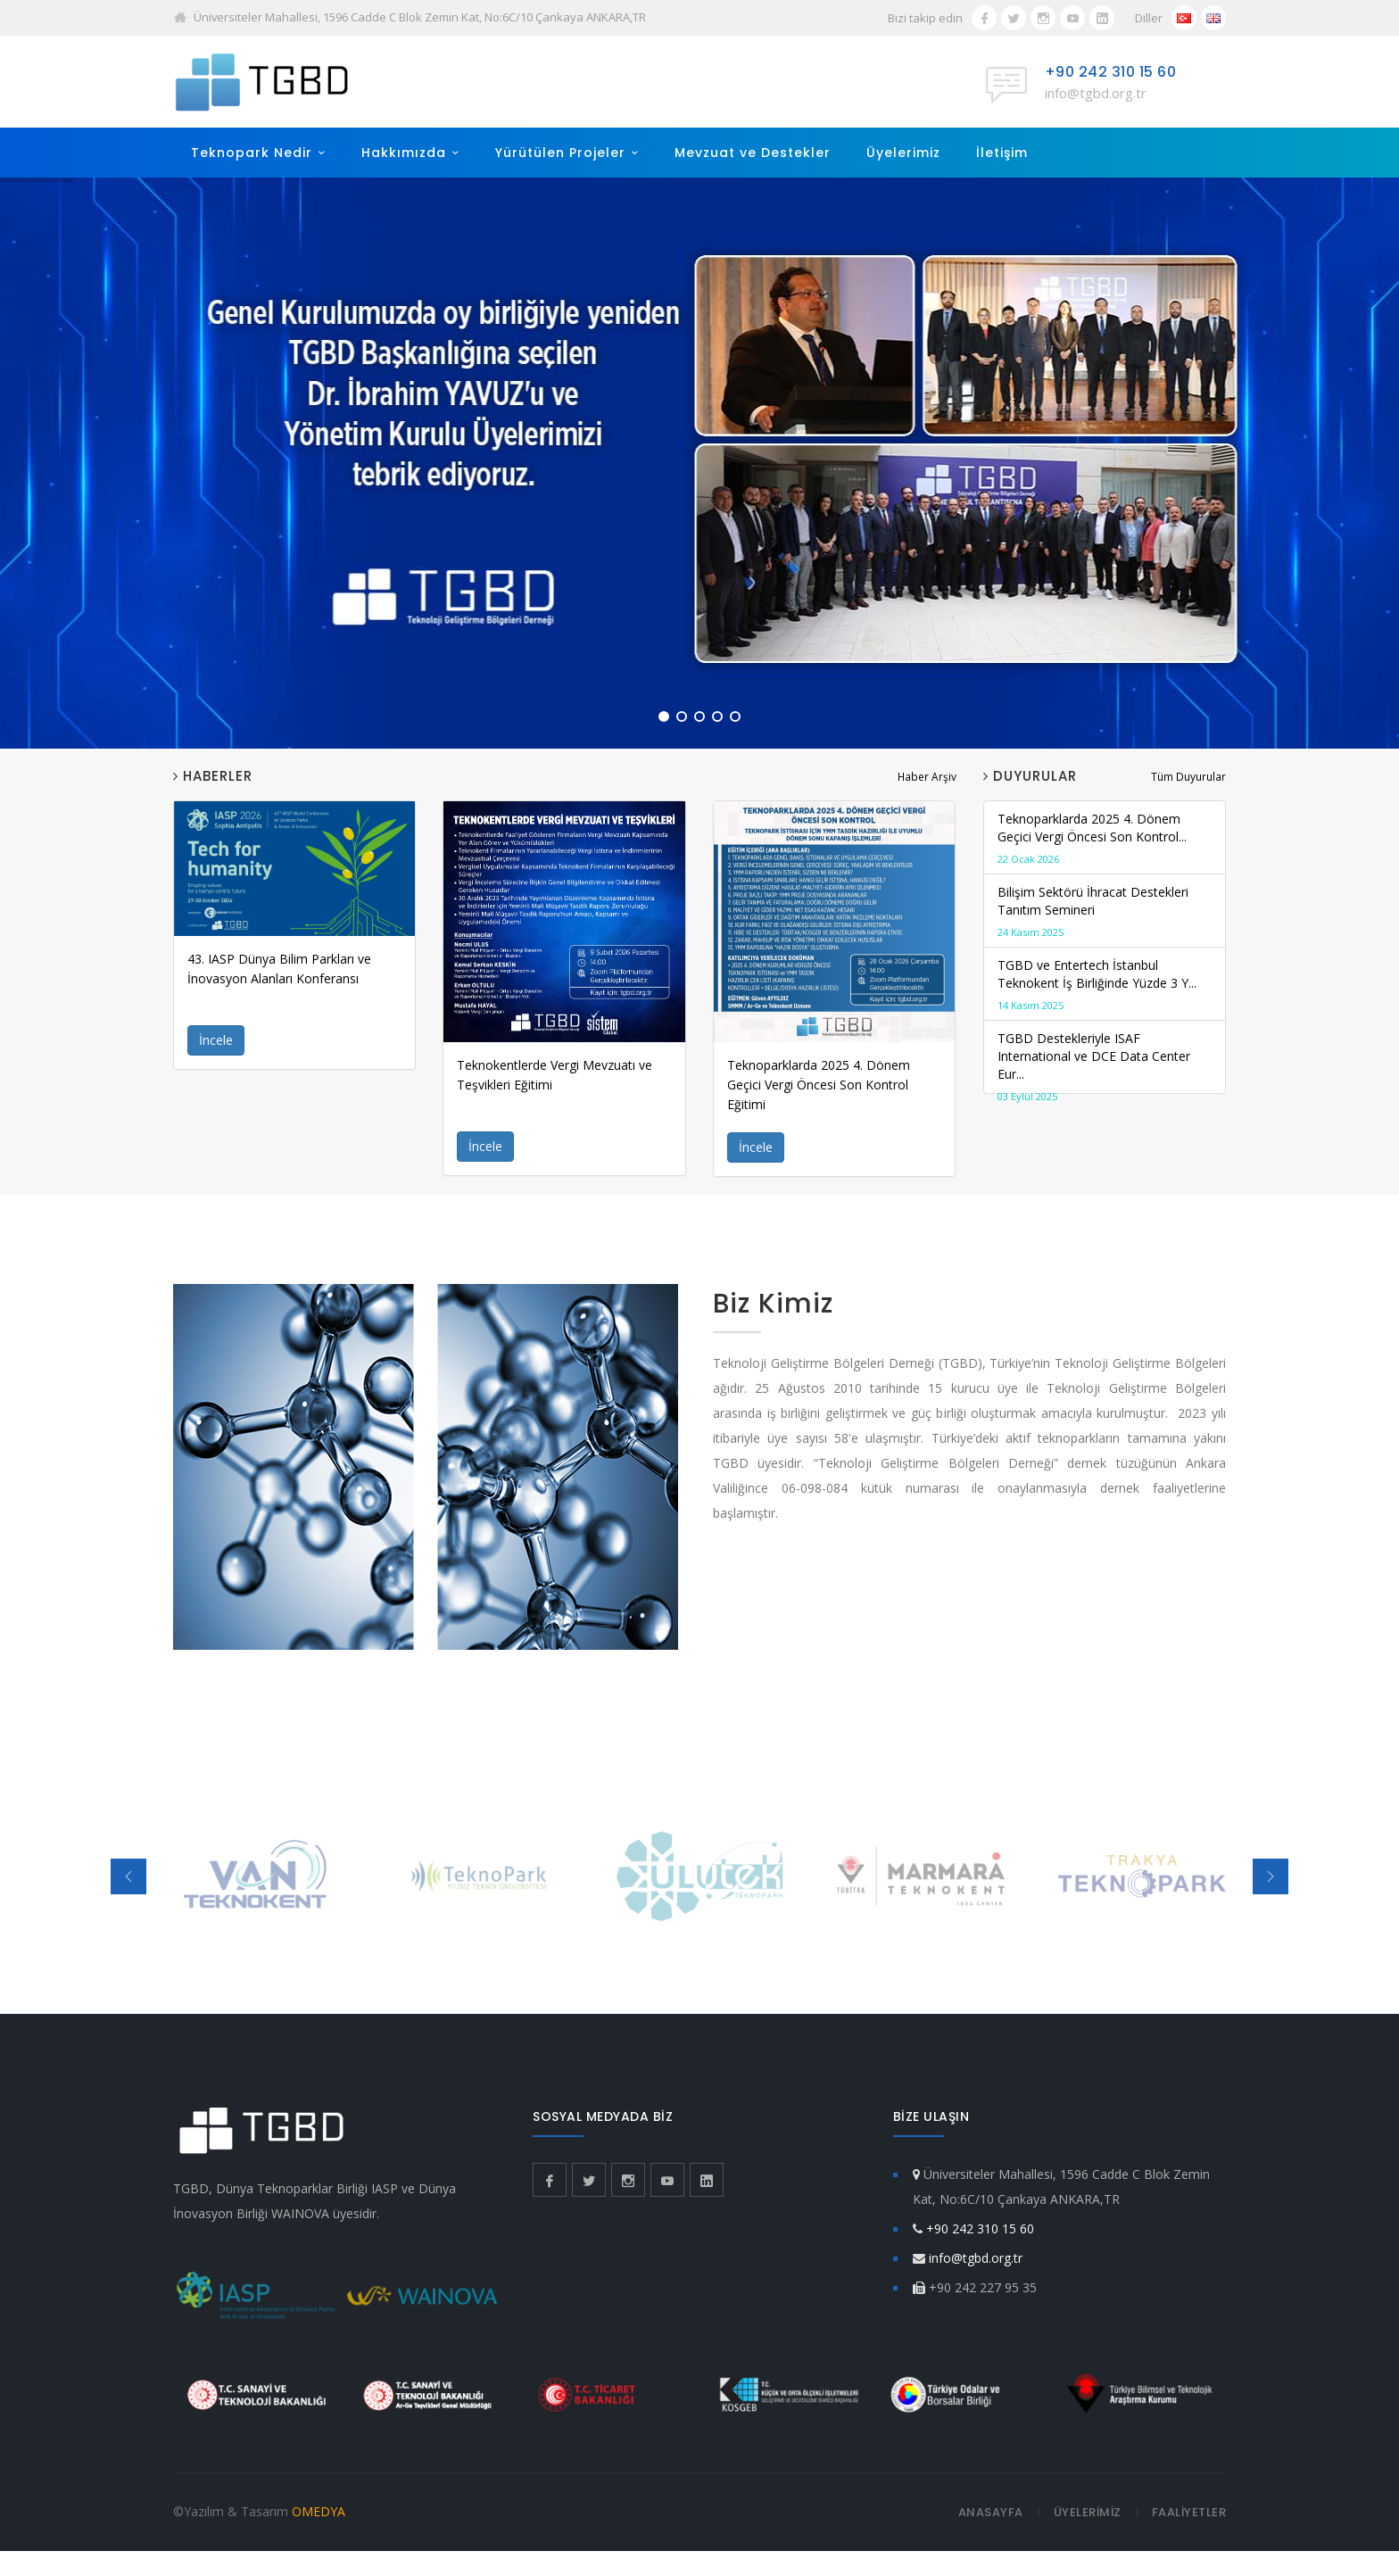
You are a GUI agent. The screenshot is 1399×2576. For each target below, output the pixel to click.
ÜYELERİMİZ (1088, 2512)
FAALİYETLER (1189, 2512)
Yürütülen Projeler (560, 153)
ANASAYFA (990, 2512)
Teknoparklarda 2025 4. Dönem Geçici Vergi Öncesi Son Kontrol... (1105, 839)
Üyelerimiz (903, 153)
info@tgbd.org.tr (1096, 93)
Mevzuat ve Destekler (753, 153)
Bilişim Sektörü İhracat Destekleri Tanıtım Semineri (1105, 912)
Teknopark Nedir (251, 153)
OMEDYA (318, 2511)
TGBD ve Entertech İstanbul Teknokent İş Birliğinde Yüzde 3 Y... (1105, 986)
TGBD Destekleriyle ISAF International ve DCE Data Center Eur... (1105, 1068)
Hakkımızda (403, 153)
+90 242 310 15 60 (1111, 72)
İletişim (1002, 153)
